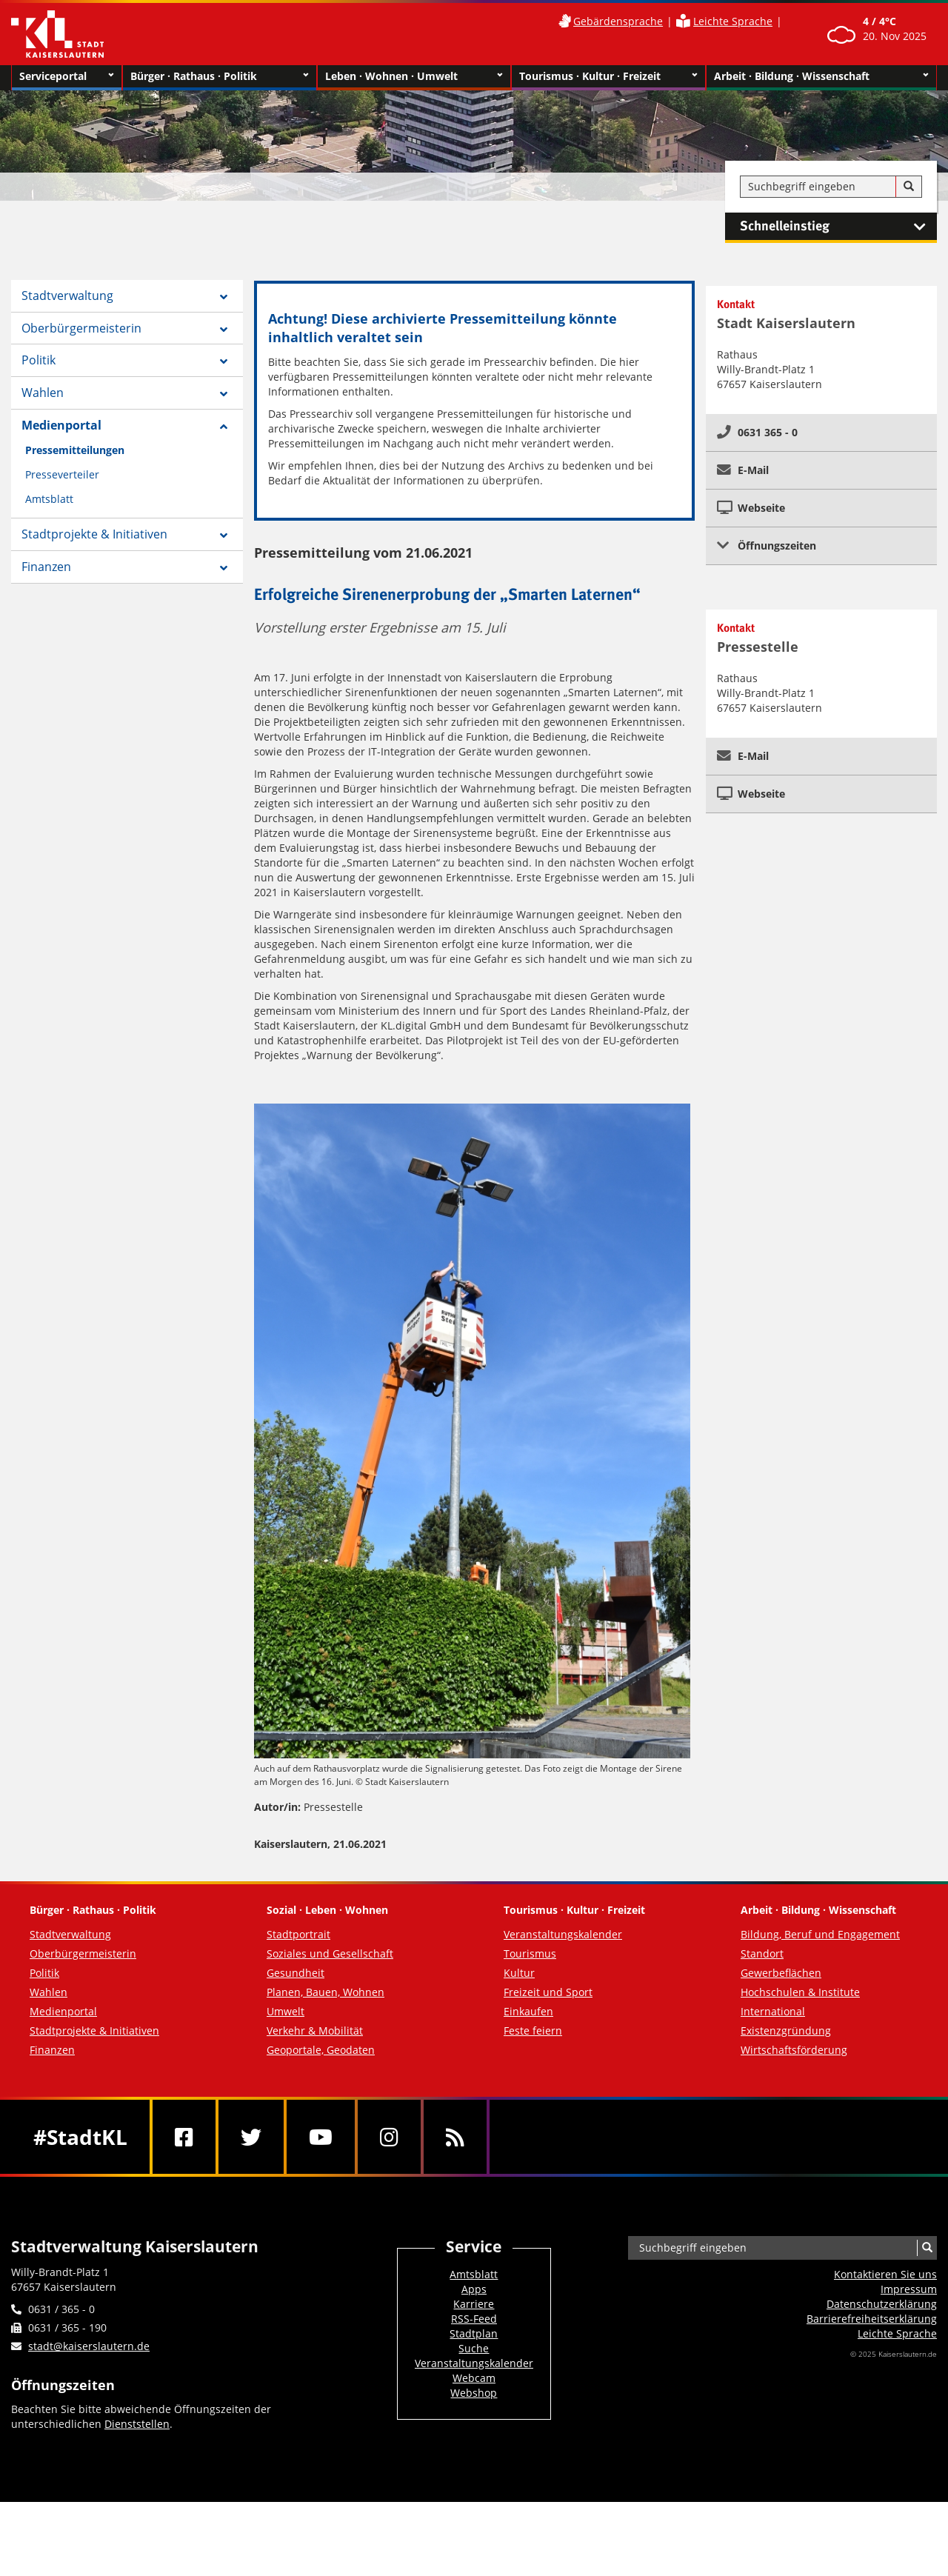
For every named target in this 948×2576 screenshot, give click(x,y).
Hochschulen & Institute (800, 1992)
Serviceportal (66, 76)
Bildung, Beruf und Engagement (820, 1934)
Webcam (474, 2378)
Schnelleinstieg (838, 226)
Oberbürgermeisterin (81, 328)
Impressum (909, 2289)
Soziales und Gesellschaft (330, 1953)
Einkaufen (528, 2011)
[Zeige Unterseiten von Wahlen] (223, 394)
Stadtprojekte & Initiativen (94, 534)
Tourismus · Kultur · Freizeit (608, 76)
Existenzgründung (786, 2030)
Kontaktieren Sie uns (885, 2274)
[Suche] (908, 186)
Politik (38, 360)
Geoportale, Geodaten (321, 2050)
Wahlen (42, 392)
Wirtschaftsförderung (794, 2050)
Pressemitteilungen (74, 450)
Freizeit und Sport (548, 1992)
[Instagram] (389, 2137)
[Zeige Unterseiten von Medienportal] (223, 426)
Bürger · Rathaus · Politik (219, 76)
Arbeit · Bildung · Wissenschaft (821, 76)
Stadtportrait (298, 1934)
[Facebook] (184, 2137)
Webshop (473, 2393)
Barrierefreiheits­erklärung (872, 2319)
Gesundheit (295, 1973)
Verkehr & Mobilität (315, 2030)
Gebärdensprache (618, 21)
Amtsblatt (49, 499)
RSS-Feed (474, 2319)
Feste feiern (533, 2030)
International (773, 2011)
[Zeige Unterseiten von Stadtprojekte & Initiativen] (223, 535)
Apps (474, 2289)
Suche (473, 2348)
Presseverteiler (62, 474)
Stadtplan (474, 2333)
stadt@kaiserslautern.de (89, 2346)
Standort (762, 1953)
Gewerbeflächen (781, 1973)
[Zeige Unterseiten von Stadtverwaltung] (223, 297)
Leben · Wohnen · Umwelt (414, 76)
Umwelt (285, 2011)
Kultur (519, 1973)
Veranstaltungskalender (563, 1934)
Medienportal (61, 425)
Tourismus (530, 1953)
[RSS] (455, 2137)
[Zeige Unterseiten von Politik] (223, 361)
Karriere (473, 2304)
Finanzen (46, 566)
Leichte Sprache (732, 21)
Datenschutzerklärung (882, 2304)
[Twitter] (251, 2137)
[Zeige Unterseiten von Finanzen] (223, 568)
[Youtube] (321, 2137)
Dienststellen (137, 2424)
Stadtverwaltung (67, 295)
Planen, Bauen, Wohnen (325, 1992)
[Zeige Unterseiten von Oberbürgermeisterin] (223, 329)
